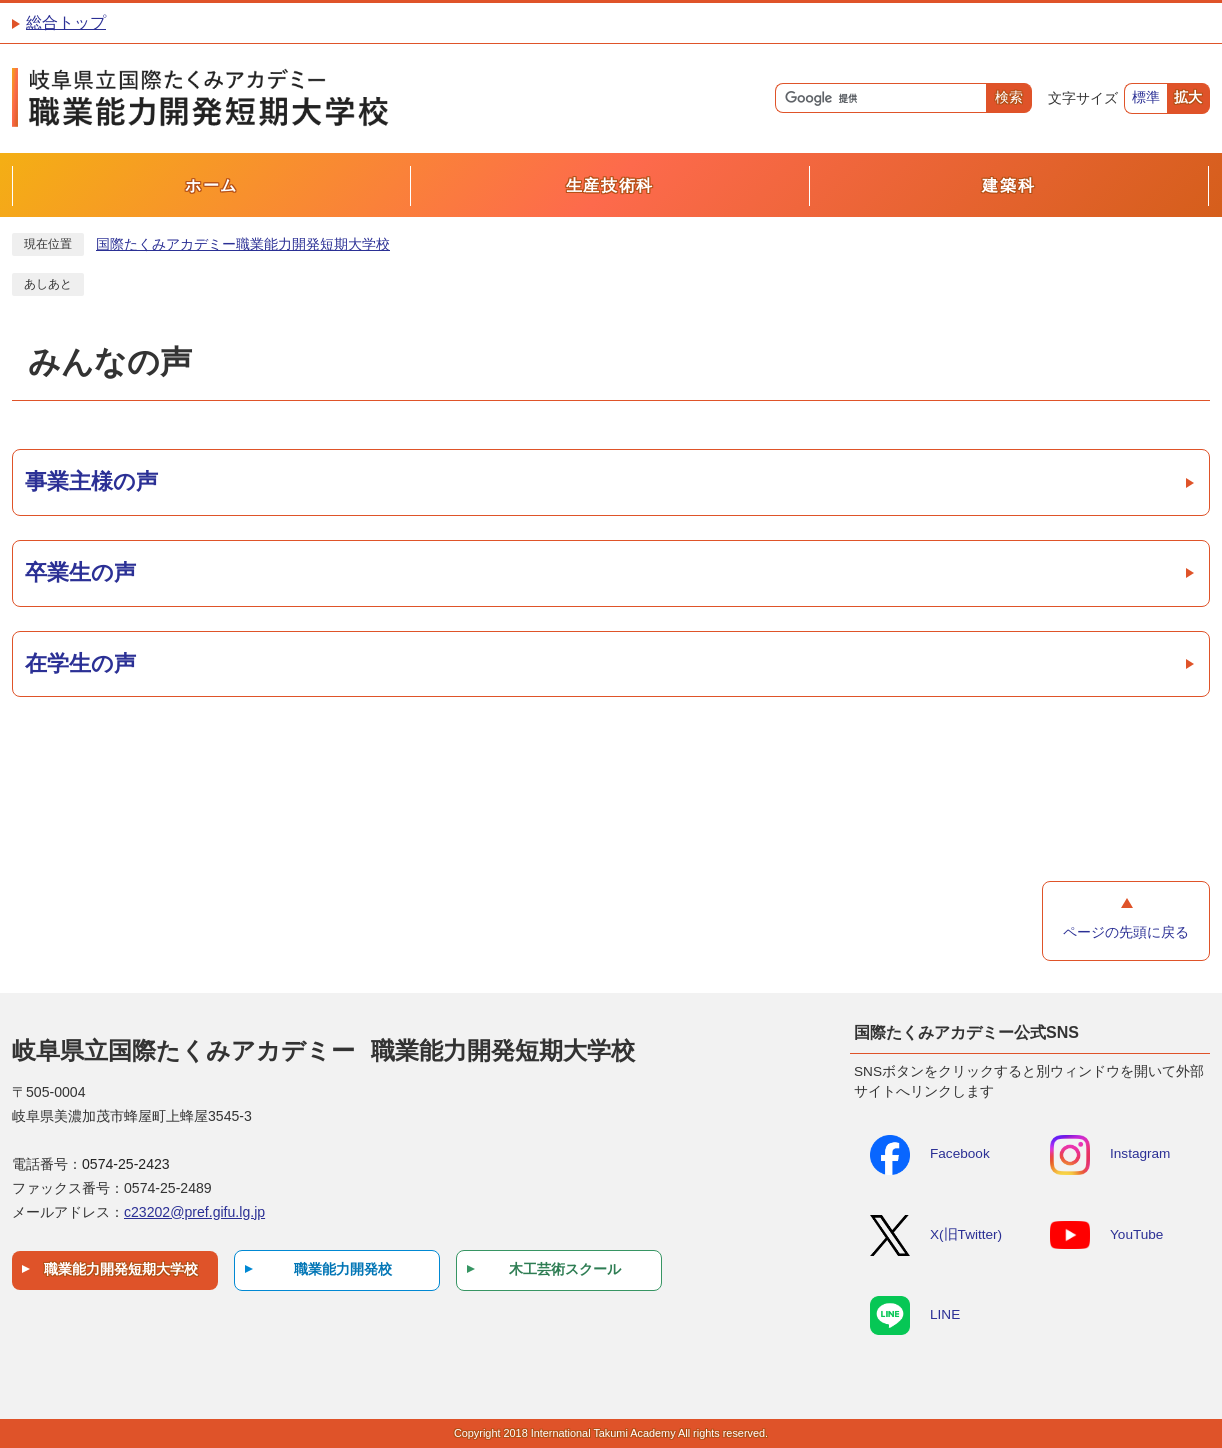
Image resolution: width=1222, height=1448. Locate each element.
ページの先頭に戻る (1126, 932)
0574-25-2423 (126, 1164)
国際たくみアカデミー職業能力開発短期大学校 (243, 244)
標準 (1146, 97)
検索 (1009, 97)
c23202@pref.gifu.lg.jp (194, 1212)
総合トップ (66, 22)
